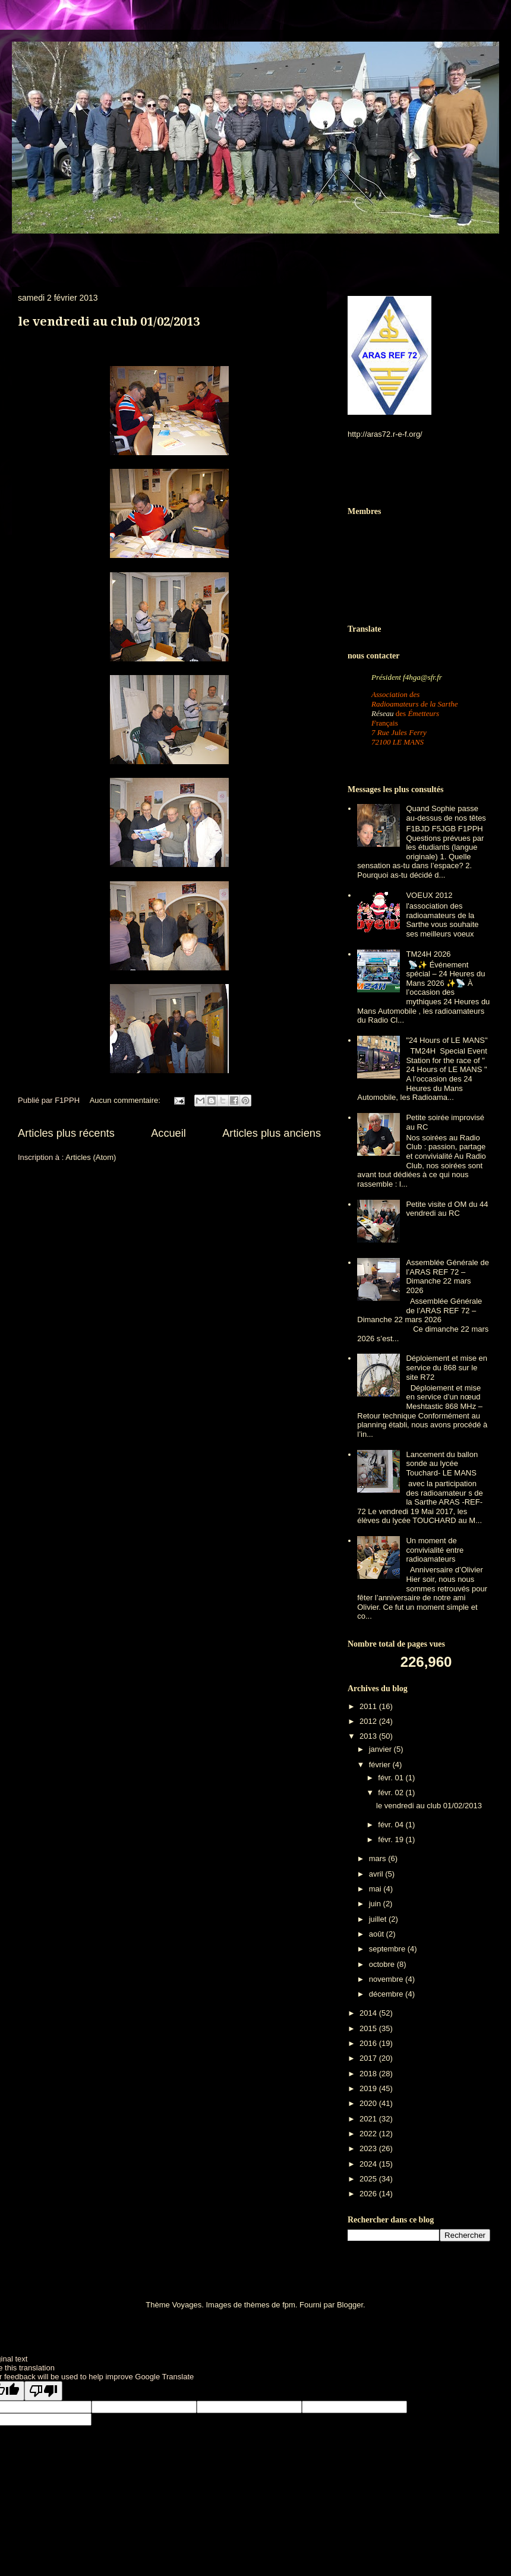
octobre (383, 1964)
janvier (381, 1749)
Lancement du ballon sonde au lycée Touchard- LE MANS (442, 1463)
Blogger (350, 2304)
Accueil (168, 1133)
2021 (369, 2118)
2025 (369, 2178)
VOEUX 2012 (429, 895)
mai (376, 1888)
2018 (369, 2073)
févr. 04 (391, 1824)
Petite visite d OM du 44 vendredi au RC (447, 1209)
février (381, 1764)
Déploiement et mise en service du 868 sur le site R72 (446, 1367)
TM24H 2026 (428, 954)
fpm (288, 2304)
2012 (369, 1721)
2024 (369, 2163)
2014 (369, 2013)
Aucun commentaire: (126, 1100)
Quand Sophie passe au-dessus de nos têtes (445, 813)
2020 (369, 2103)
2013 (369, 1736)
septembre (388, 1948)
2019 (369, 2088)
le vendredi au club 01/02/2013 (109, 321)
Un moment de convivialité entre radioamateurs (434, 1549)
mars (379, 1858)
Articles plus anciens (271, 1133)
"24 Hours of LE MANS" (446, 1040)
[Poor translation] (43, 2391)
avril (377, 1873)
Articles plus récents (66, 1133)
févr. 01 (391, 1777)
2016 (369, 2043)
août (377, 1933)
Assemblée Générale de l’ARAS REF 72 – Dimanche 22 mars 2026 (447, 1276)
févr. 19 (391, 1839)
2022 (369, 2133)
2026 (369, 2193)
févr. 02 (391, 1792)
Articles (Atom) (90, 1157)
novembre (387, 1979)
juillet (379, 1919)
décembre (387, 1993)
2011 (369, 1706)
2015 (369, 2028)
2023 (369, 2148)
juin (376, 1903)
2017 (369, 2058)
